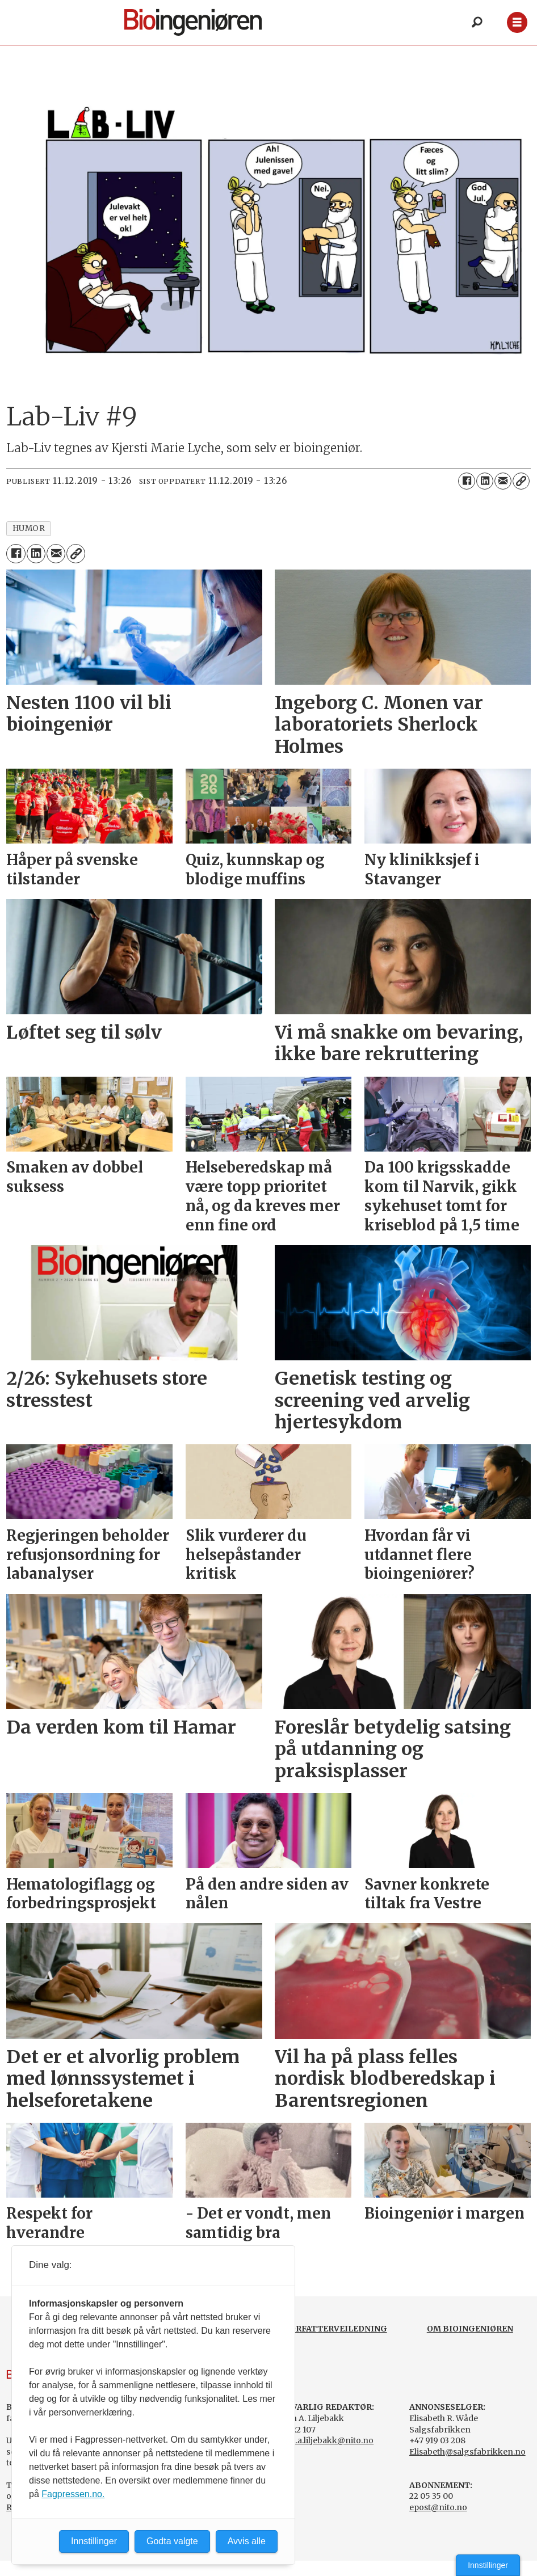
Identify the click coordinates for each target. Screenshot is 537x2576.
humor (28, 528)
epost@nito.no (438, 2507)
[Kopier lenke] (521, 481)
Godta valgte (172, 2541)
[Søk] (477, 23)
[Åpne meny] (517, 22)
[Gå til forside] (193, 22)
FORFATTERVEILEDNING (335, 2329)
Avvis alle (247, 2541)
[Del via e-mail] (502, 481)
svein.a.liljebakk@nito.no (324, 2440)
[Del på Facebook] (466, 481)
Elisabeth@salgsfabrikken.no (467, 2452)
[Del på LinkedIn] (484, 481)
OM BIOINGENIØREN (470, 2329)
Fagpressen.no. (72, 2494)
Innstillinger (488, 2565)
